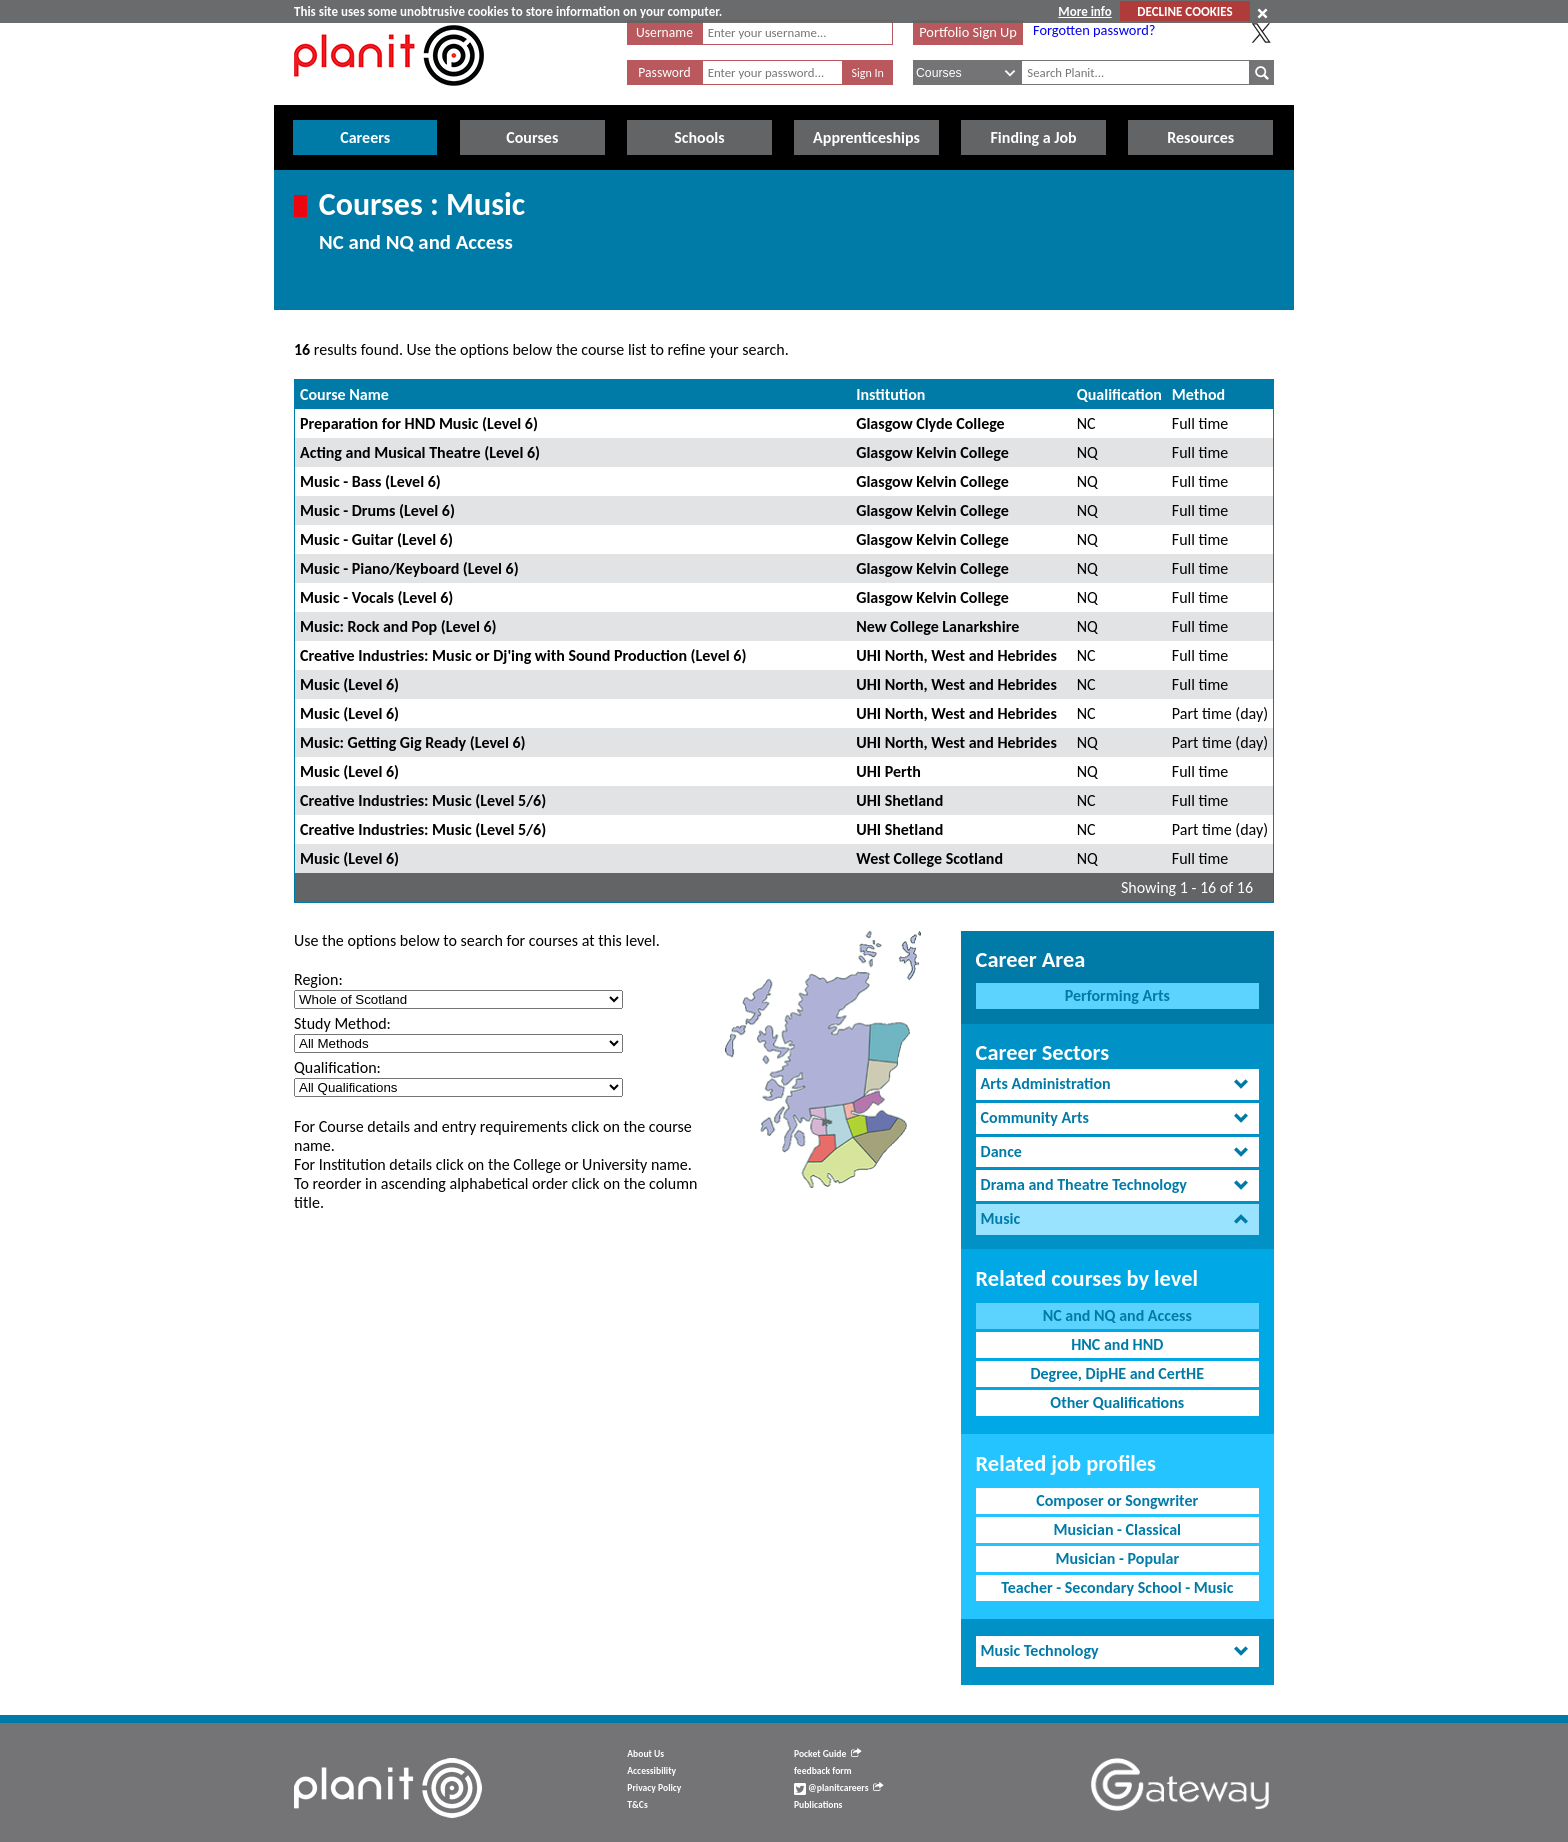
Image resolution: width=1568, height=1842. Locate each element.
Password (664, 72)
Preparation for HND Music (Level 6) (419, 423)
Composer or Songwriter (1117, 1500)
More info (1084, 11)
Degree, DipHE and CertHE (1117, 1373)
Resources (1200, 137)
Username (664, 32)
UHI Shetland (899, 800)
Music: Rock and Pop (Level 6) (398, 626)
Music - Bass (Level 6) (370, 481)
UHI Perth (888, 771)
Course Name (344, 394)
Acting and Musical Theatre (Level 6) (420, 452)
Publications (818, 1805)
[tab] (1117, 1084)
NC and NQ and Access (1117, 1315)
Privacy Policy (654, 1788)
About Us (645, 1754)
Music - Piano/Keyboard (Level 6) (409, 568)
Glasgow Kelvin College (932, 452)
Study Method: (342, 1023)
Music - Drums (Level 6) (377, 510)
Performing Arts (1117, 995)
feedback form (823, 1771)
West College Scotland (929, 858)
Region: (318, 979)
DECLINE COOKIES (1184, 11)
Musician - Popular (1117, 1558)
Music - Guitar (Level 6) (376, 539)
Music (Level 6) (349, 684)
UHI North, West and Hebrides (956, 655)
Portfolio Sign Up (968, 32)
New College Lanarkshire (937, 626)
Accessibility (651, 1771)
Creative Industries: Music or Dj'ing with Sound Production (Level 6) (523, 655)
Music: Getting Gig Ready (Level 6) (413, 742)
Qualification (1119, 394)
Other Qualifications (1117, 1402)
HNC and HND (1117, 1344)
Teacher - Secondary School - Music (1117, 1587)
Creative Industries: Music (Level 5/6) (423, 800)
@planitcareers (839, 1788)
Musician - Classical (1117, 1529)
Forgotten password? (1094, 30)
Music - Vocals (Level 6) (376, 597)
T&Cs (637, 1805)
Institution (890, 394)
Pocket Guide (827, 1754)
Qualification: (337, 1067)
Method (1198, 394)
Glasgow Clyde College (930, 423)
